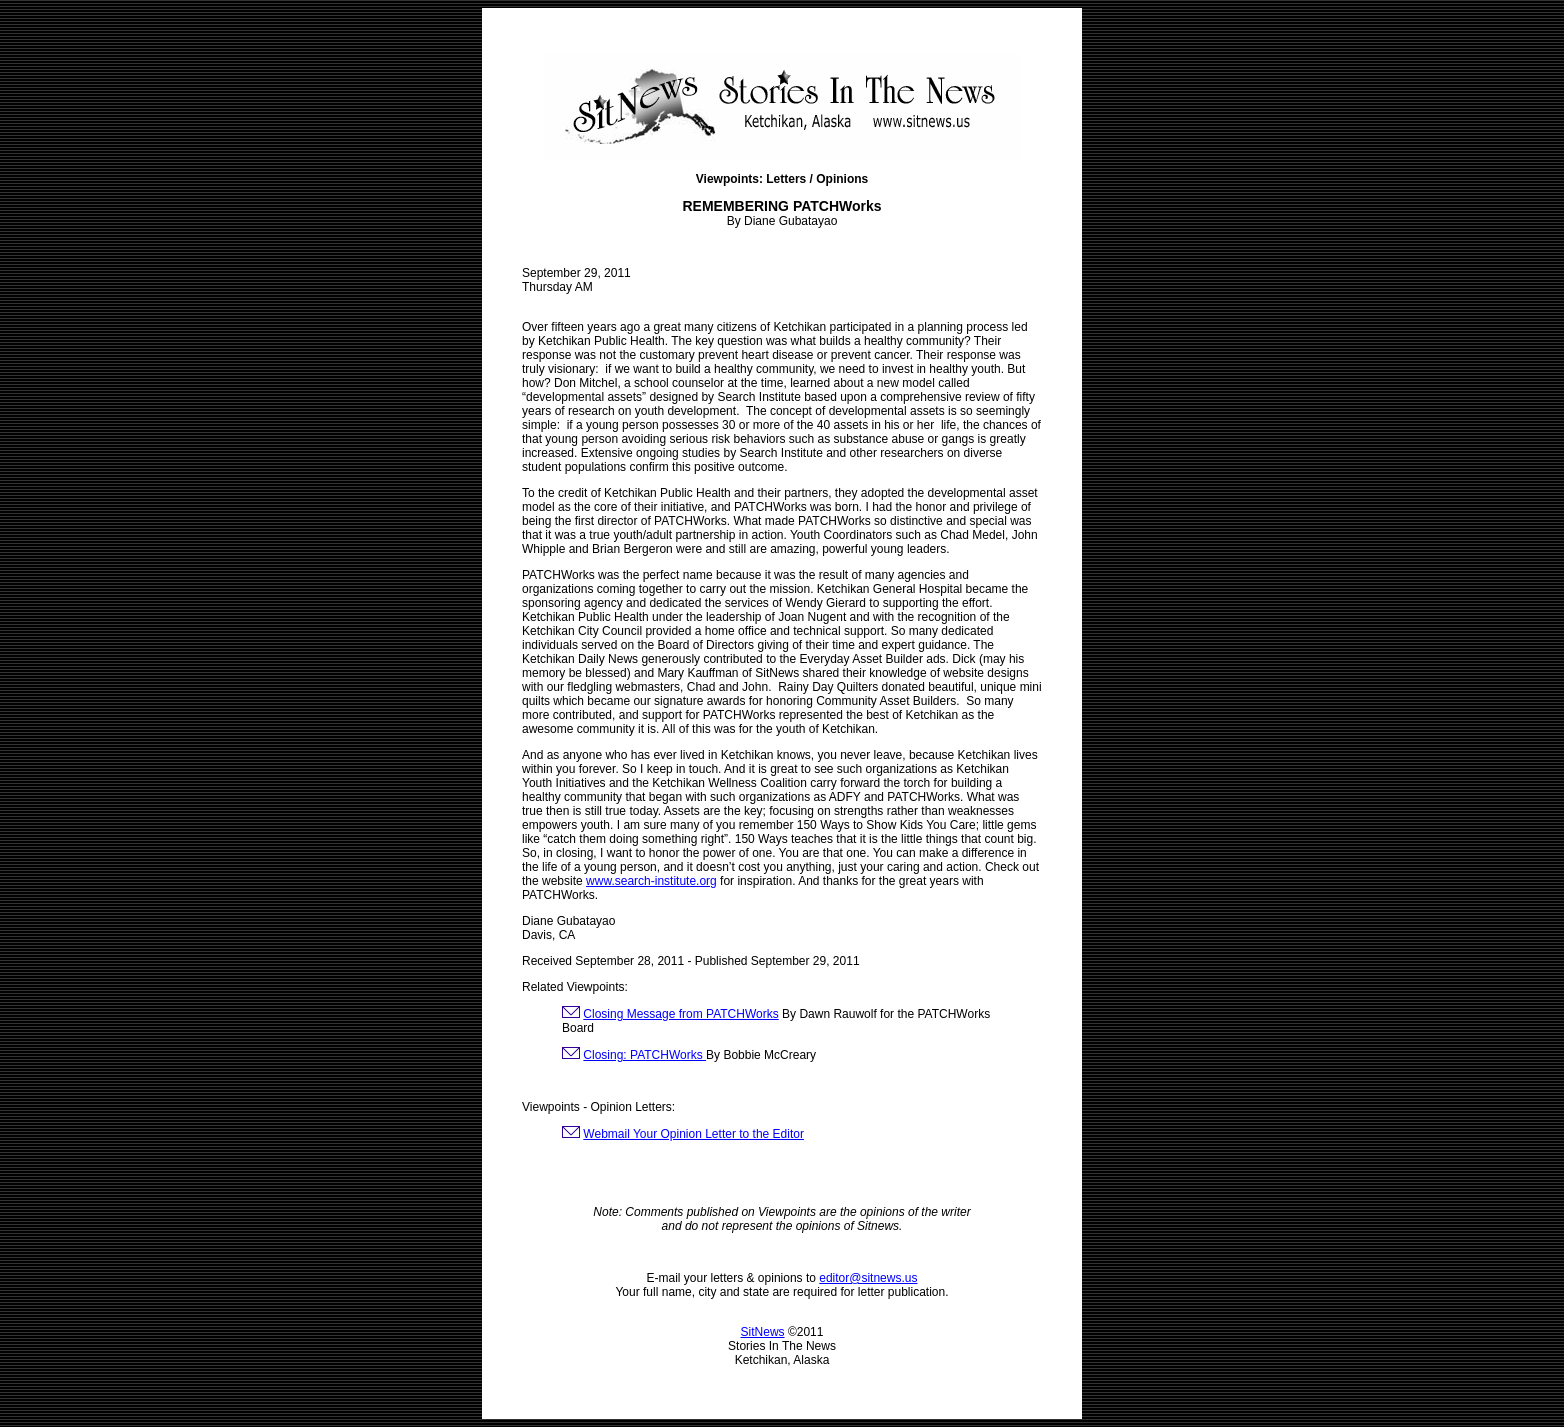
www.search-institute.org (651, 881)
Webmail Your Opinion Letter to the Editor (693, 1134)
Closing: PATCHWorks (644, 1055)
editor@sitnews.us (868, 1278)
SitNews (763, 1332)
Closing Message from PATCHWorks (680, 1014)
